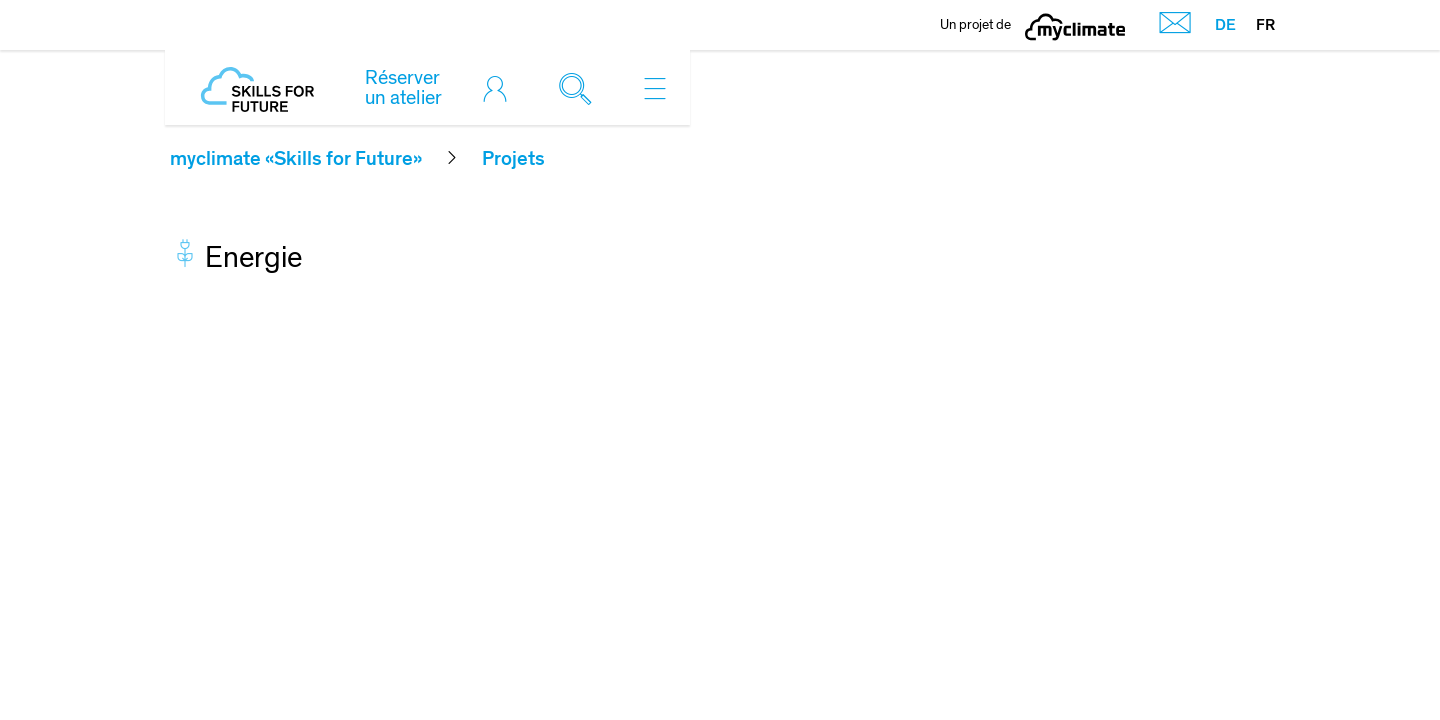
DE (1225, 25)
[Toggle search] (580, 88)
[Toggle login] (500, 88)
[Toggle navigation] (655, 88)
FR (1265, 25)
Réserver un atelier (403, 88)
